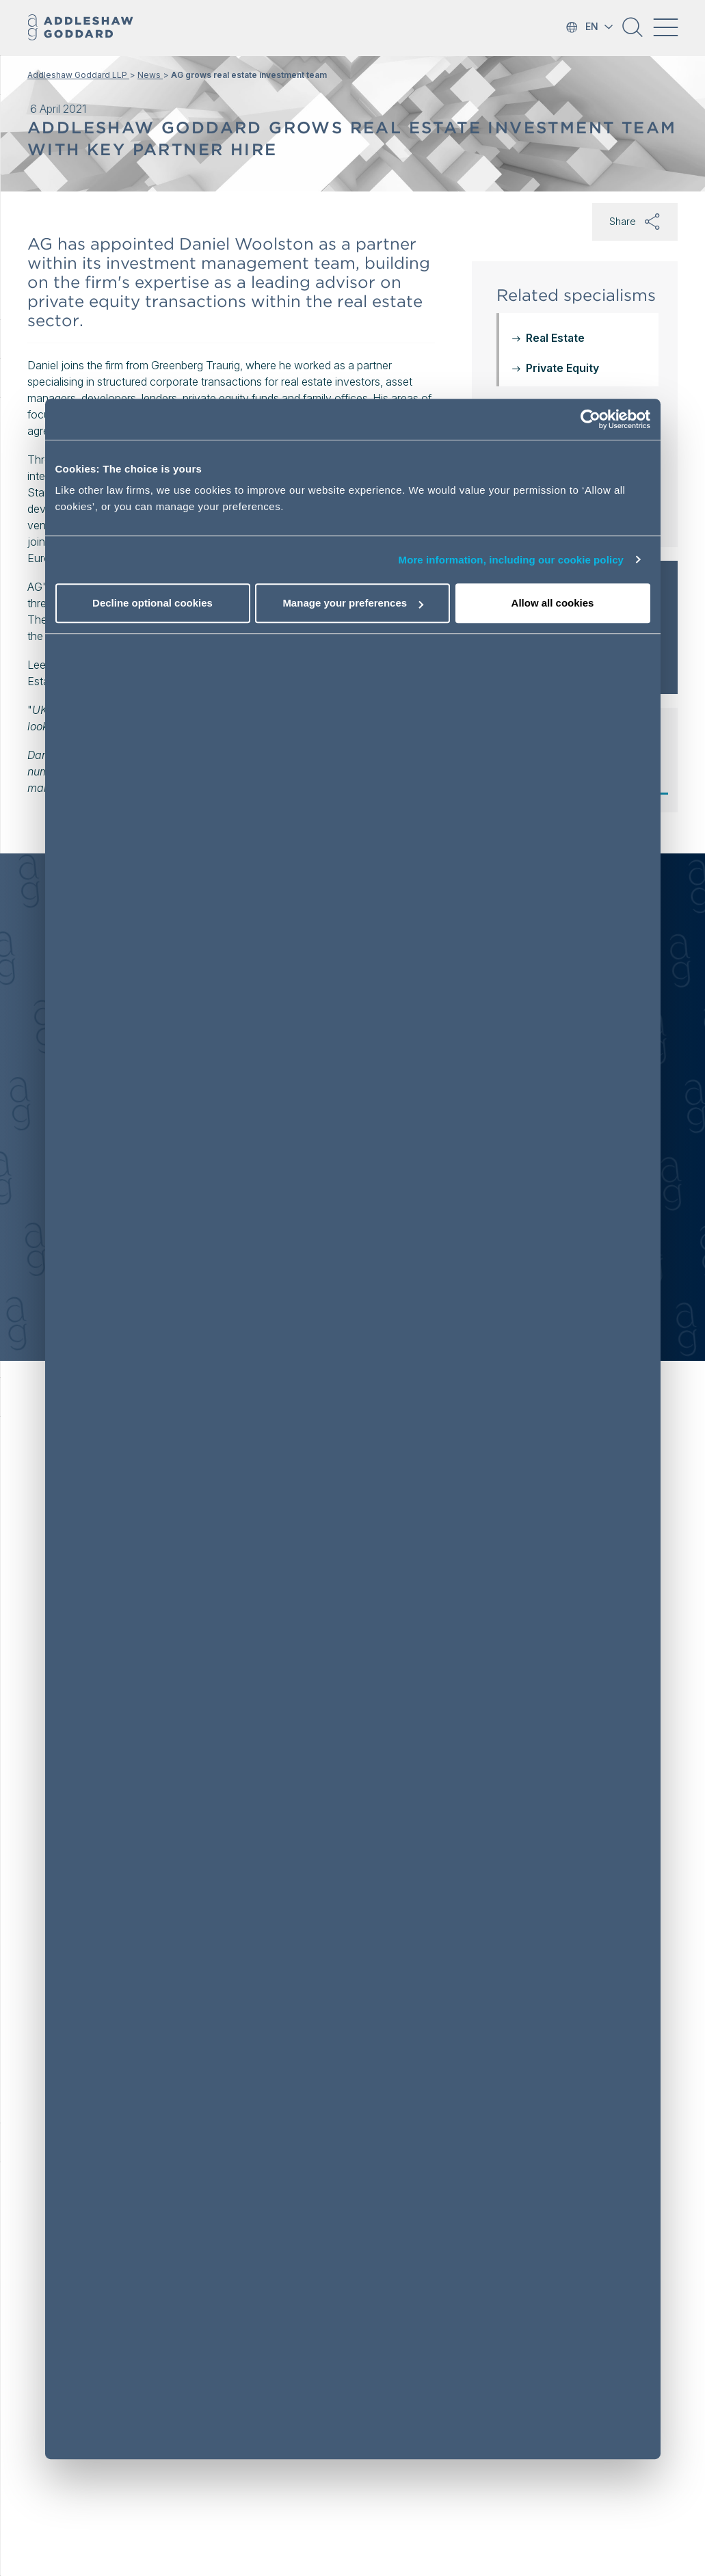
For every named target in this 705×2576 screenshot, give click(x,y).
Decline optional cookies (152, 603)
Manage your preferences (352, 603)
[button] (632, 32)
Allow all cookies (552, 603)
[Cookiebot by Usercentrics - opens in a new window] (590, 419)
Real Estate (555, 338)
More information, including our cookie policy (511, 560)
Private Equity (562, 368)
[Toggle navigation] (665, 27)
